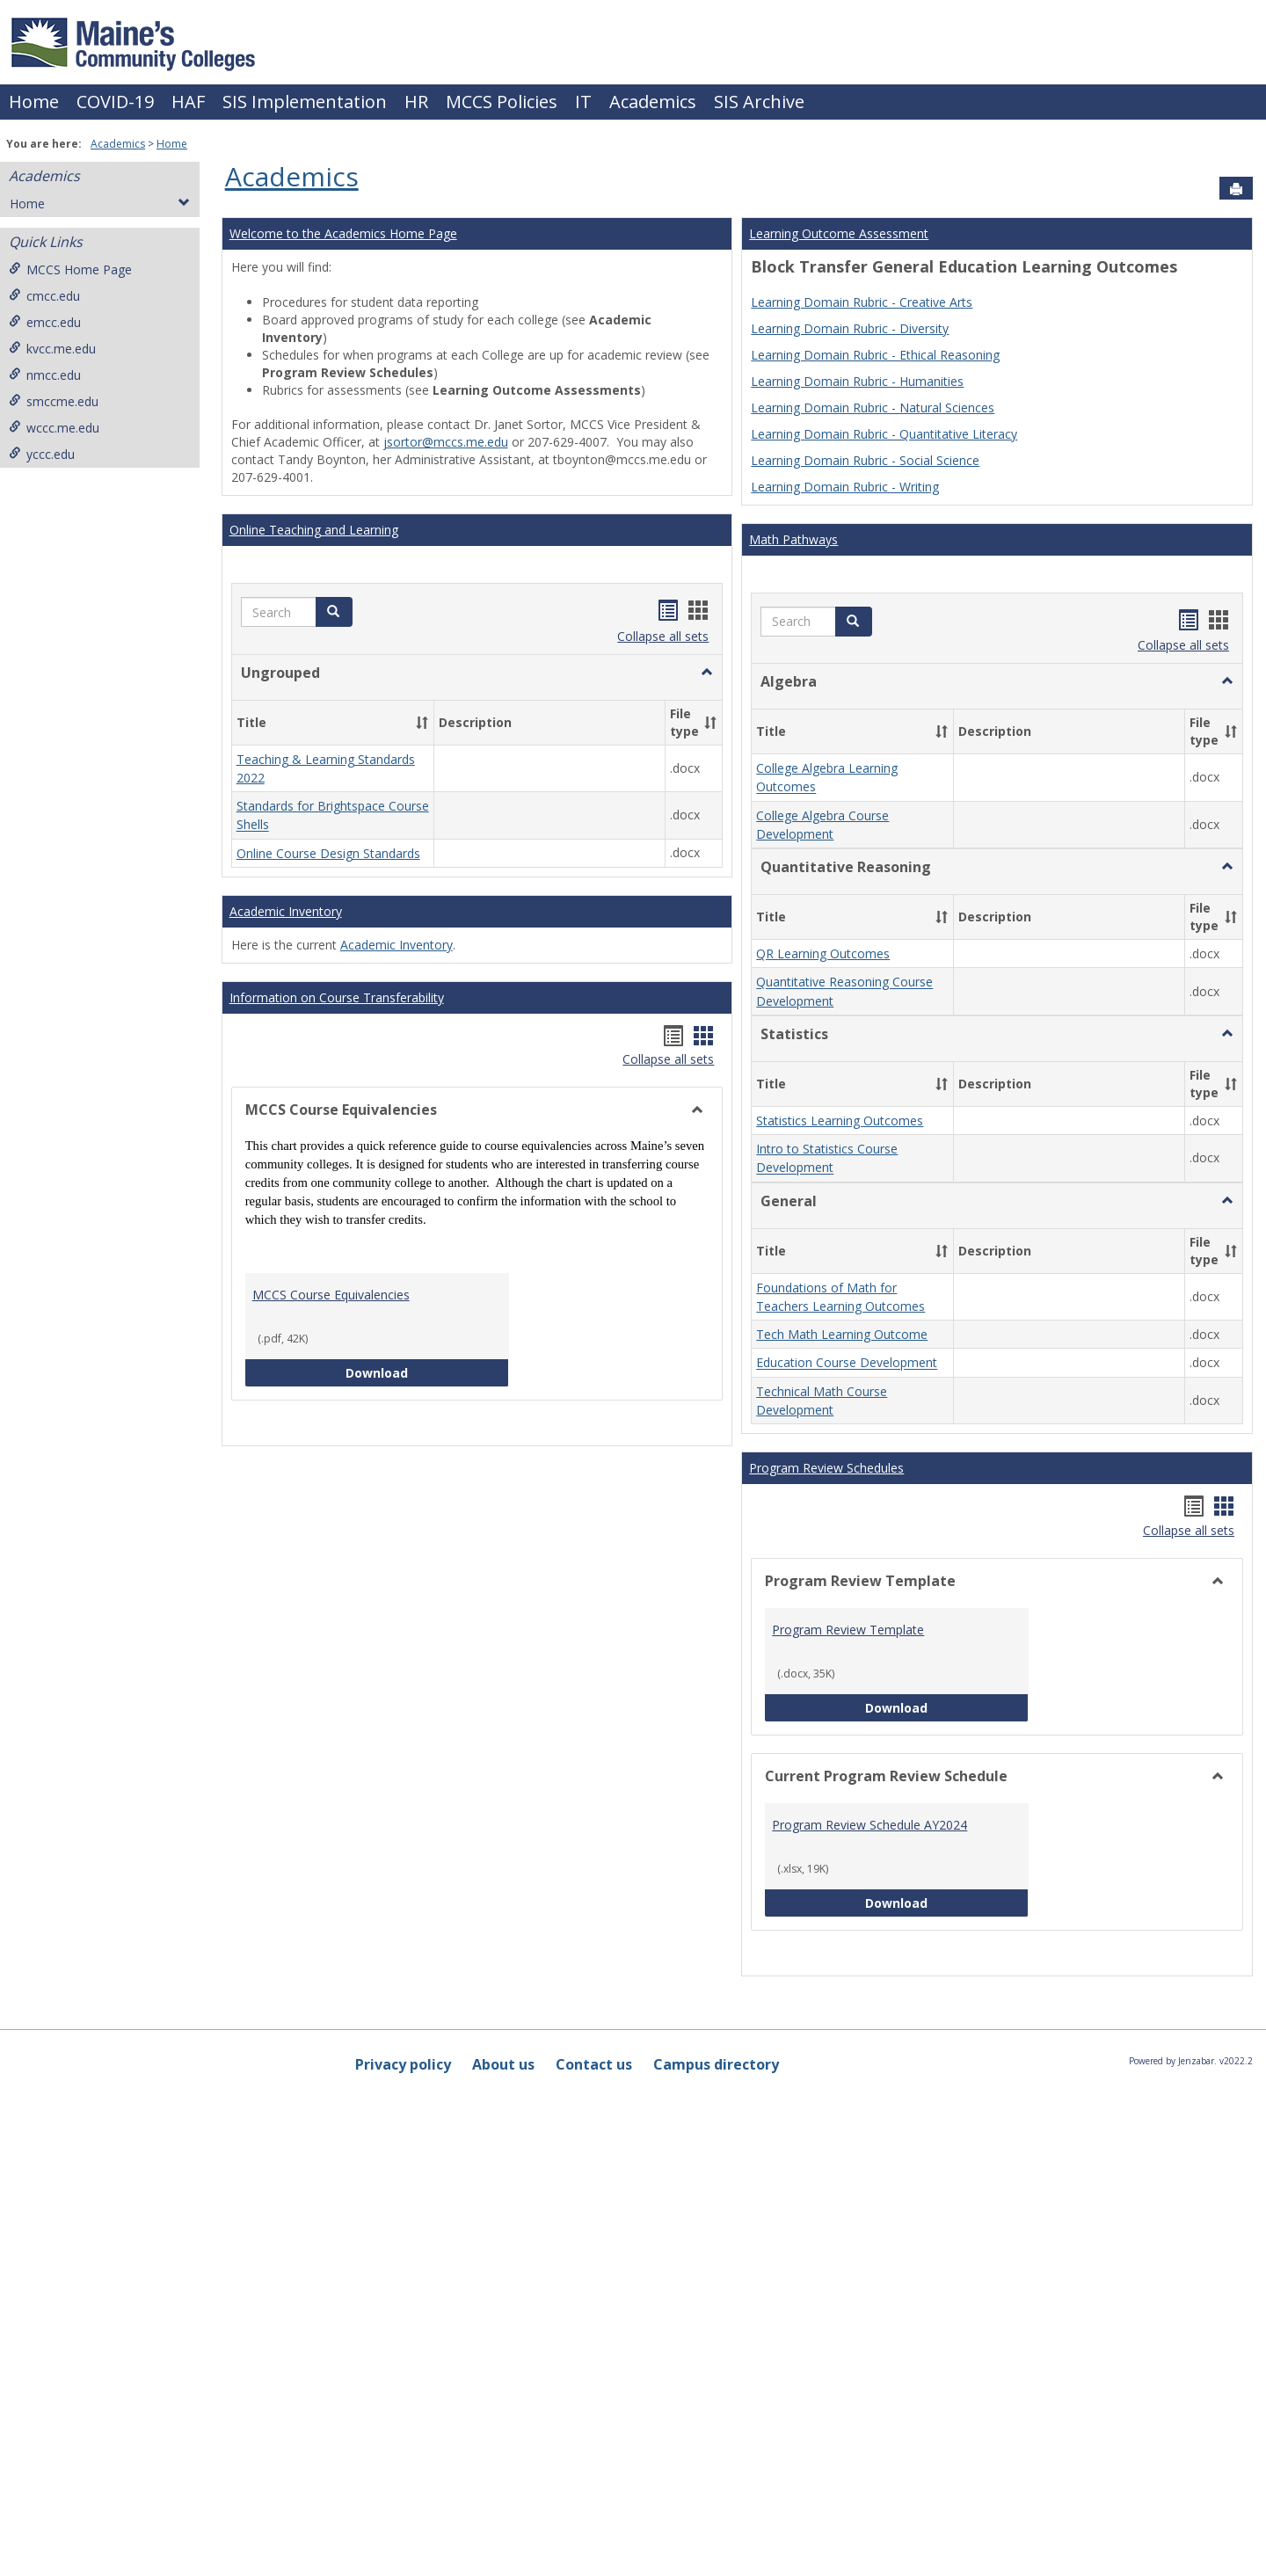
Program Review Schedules (826, 1944)
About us (503, 2541)
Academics (652, 101)
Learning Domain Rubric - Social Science (865, 460)
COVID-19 (115, 101)
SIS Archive (759, 101)
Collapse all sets (663, 636)
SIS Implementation (304, 101)
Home (34, 101)
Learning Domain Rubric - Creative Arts (861, 302)
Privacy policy (403, 2541)
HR (416, 101)
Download (427, 1468)
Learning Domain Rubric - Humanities (857, 381)
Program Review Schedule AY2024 (869, 2301)
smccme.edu (53, 401)
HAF (188, 101)
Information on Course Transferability (336, 1093)
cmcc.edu (44, 295)
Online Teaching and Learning (313, 529)
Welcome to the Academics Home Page (343, 233)
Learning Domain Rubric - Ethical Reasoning (875, 354)
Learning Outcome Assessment (838, 233)
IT (583, 101)
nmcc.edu (45, 375)
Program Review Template (848, 2106)
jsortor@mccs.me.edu (445, 441)
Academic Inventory (285, 1007)
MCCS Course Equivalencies (331, 1390)
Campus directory (716, 2541)
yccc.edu (42, 454)
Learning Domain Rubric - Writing (845, 486)
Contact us (594, 2541)
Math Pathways (793, 539)
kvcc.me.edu (52, 348)
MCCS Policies (501, 101)
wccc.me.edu (54, 427)
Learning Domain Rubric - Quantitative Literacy (884, 434)
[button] (334, 612)
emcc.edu (45, 322)
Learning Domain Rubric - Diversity (850, 328)
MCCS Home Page (70, 269)
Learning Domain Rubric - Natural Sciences (872, 407)
